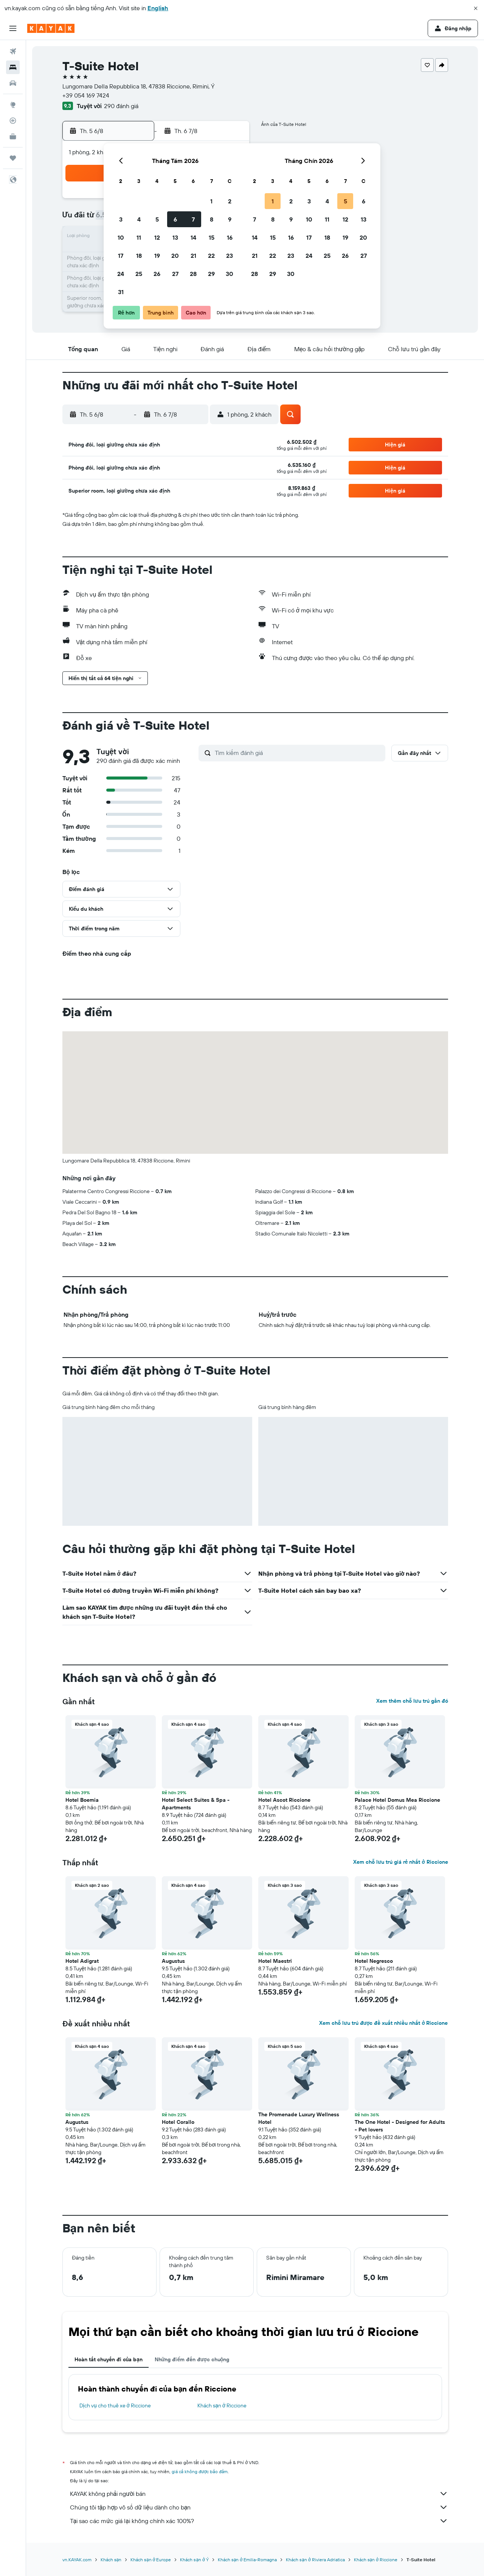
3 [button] (121, 219)
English (157, 8)
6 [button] (175, 219)
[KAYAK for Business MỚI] (13, 136)
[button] (475, 8)
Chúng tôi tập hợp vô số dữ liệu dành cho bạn (259, 2507)
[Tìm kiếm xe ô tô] (13, 83)
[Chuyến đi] (13, 158)
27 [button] (175, 273)
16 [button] (230, 237)
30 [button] (229, 273)
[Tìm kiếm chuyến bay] (13, 51)
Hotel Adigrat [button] (82, 1961)
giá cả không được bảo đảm (200, 2471)
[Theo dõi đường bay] (13, 120)
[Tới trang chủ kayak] (50, 28)
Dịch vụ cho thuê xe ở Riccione (115, 2405)
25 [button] (138, 273)
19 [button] (157, 255)
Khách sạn (111, 2559)
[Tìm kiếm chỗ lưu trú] (13, 67)
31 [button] (121, 292)
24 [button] (120, 273)
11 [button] (139, 237)
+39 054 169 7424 (85, 95)
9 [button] (229, 219)
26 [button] (157, 273)
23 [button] (229, 255)
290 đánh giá (121, 106)
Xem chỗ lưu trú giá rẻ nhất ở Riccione (400, 1861)
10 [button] (121, 237)
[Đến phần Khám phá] (13, 104)
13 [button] (175, 237)
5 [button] (157, 219)
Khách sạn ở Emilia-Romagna (247, 2559)
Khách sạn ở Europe (150, 2559)
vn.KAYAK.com (77, 2559)
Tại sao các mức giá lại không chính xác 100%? (259, 2520)
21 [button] (193, 255)
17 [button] (120, 255)
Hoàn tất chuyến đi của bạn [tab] (108, 2359)
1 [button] (211, 201)
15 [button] (211, 237)
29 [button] (211, 273)
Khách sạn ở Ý (194, 2559)
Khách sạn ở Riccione (222, 2405)
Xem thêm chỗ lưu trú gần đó (412, 1700)
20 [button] (175, 255)
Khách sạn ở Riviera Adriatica (315, 2559)
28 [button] (193, 273)
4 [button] (139, 219)
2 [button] (229, 201)
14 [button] (193, 237)
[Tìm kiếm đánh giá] (298, 752)
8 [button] (211, 219)
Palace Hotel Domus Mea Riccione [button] (397, 1799)
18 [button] (139, 255)
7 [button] (193, 219)
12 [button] (157, 237)
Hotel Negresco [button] (374, 1961)
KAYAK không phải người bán (259, 2493)
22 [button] (211, 255)
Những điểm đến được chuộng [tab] (192, 2359)
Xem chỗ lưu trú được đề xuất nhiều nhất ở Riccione (383, 2023)
